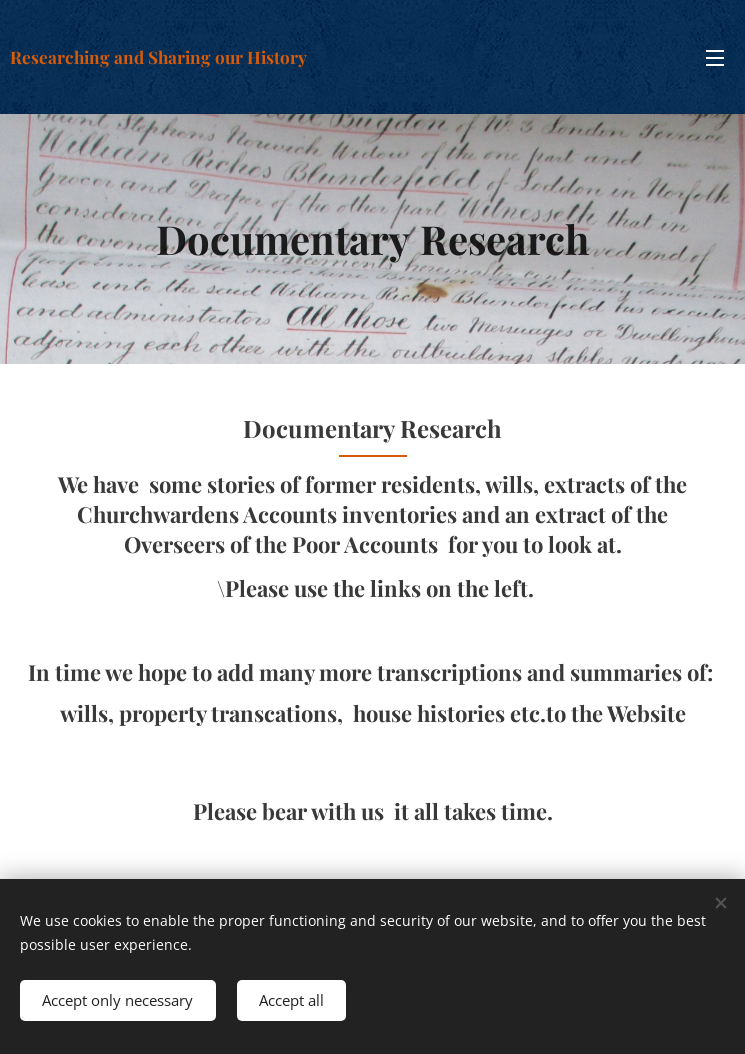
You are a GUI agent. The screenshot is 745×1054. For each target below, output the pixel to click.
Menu (715, 58)
